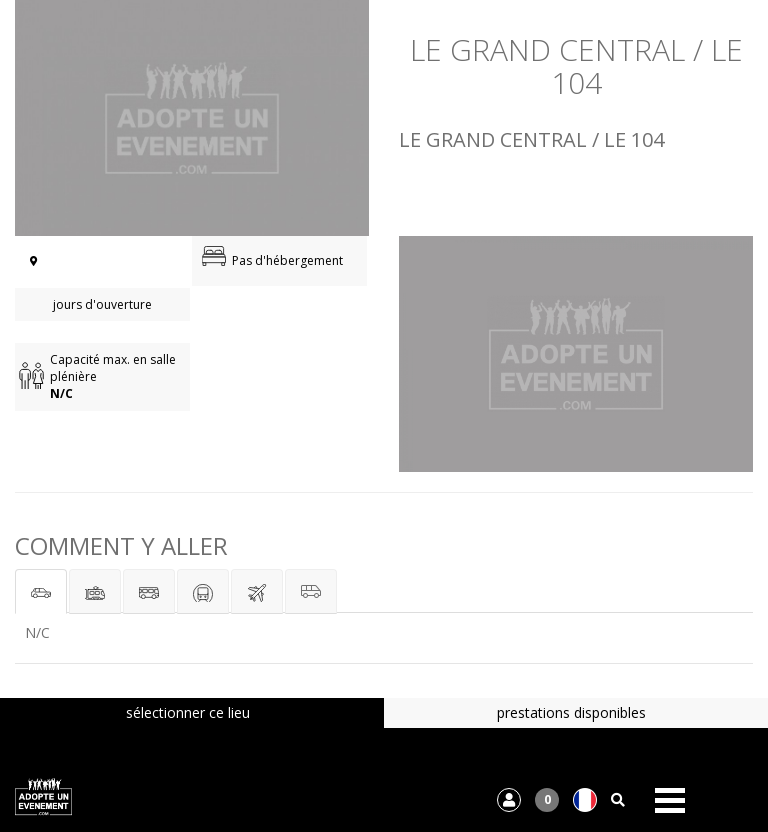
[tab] (41, 591)
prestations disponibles (571, 712)
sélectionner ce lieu (188, 712)
